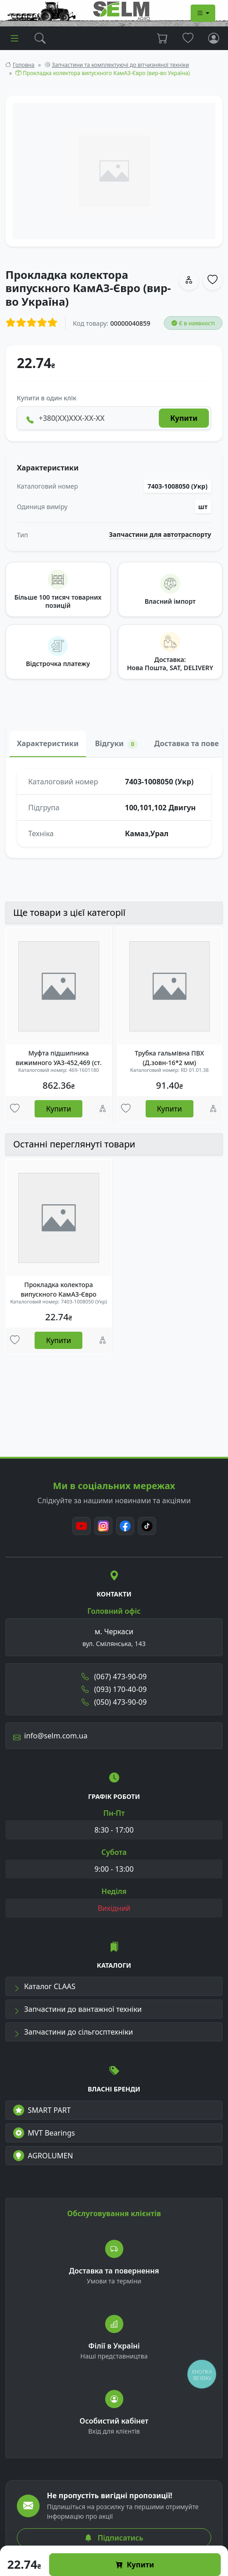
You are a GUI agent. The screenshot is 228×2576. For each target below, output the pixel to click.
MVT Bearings (44, 2132)
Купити (135, 2565)
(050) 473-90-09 (114, 1702)
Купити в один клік (46, 398)
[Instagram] (103, 1526)
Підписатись (114, 2538)
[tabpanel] (114, 807)
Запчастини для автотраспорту (160, 534)
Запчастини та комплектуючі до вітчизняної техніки (120, 65)
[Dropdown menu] (203, 13)
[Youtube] (81, 1526)
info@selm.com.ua (50, 1736)
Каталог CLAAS (44, 1986)
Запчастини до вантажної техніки (77, 2009)
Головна (24, 65)
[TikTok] (147, 1526)
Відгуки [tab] (116, 743)
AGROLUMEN (43, 2155)
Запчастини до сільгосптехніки (73, 2032)
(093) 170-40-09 (114, 1689)
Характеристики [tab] (48, 743)
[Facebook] (125, 1526)
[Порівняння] (102, 1109)
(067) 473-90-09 (114, 1677)
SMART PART (42, 2110)
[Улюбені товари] (15, 1109)
